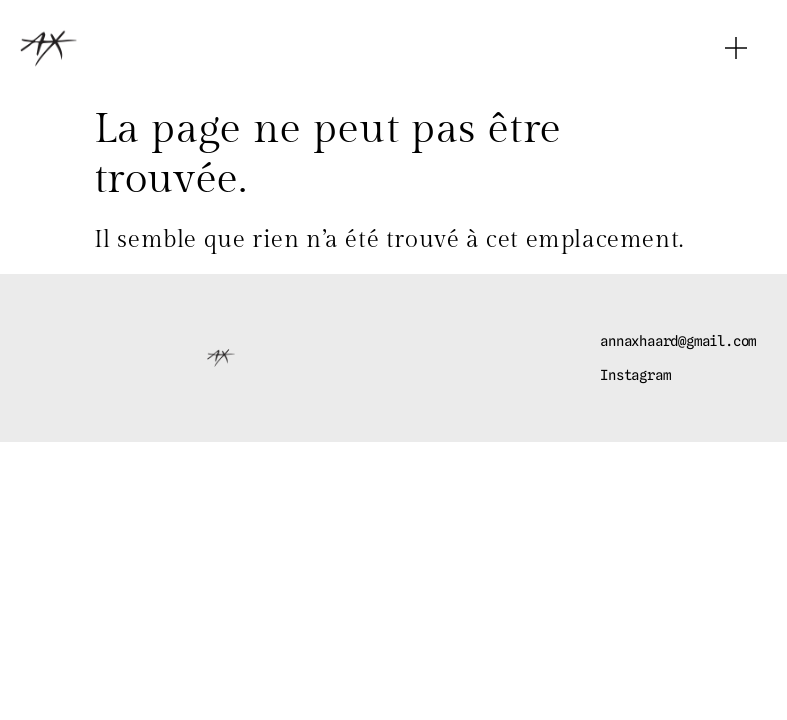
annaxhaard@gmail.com (678, 341)
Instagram (635, 375)
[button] (736, 48)
